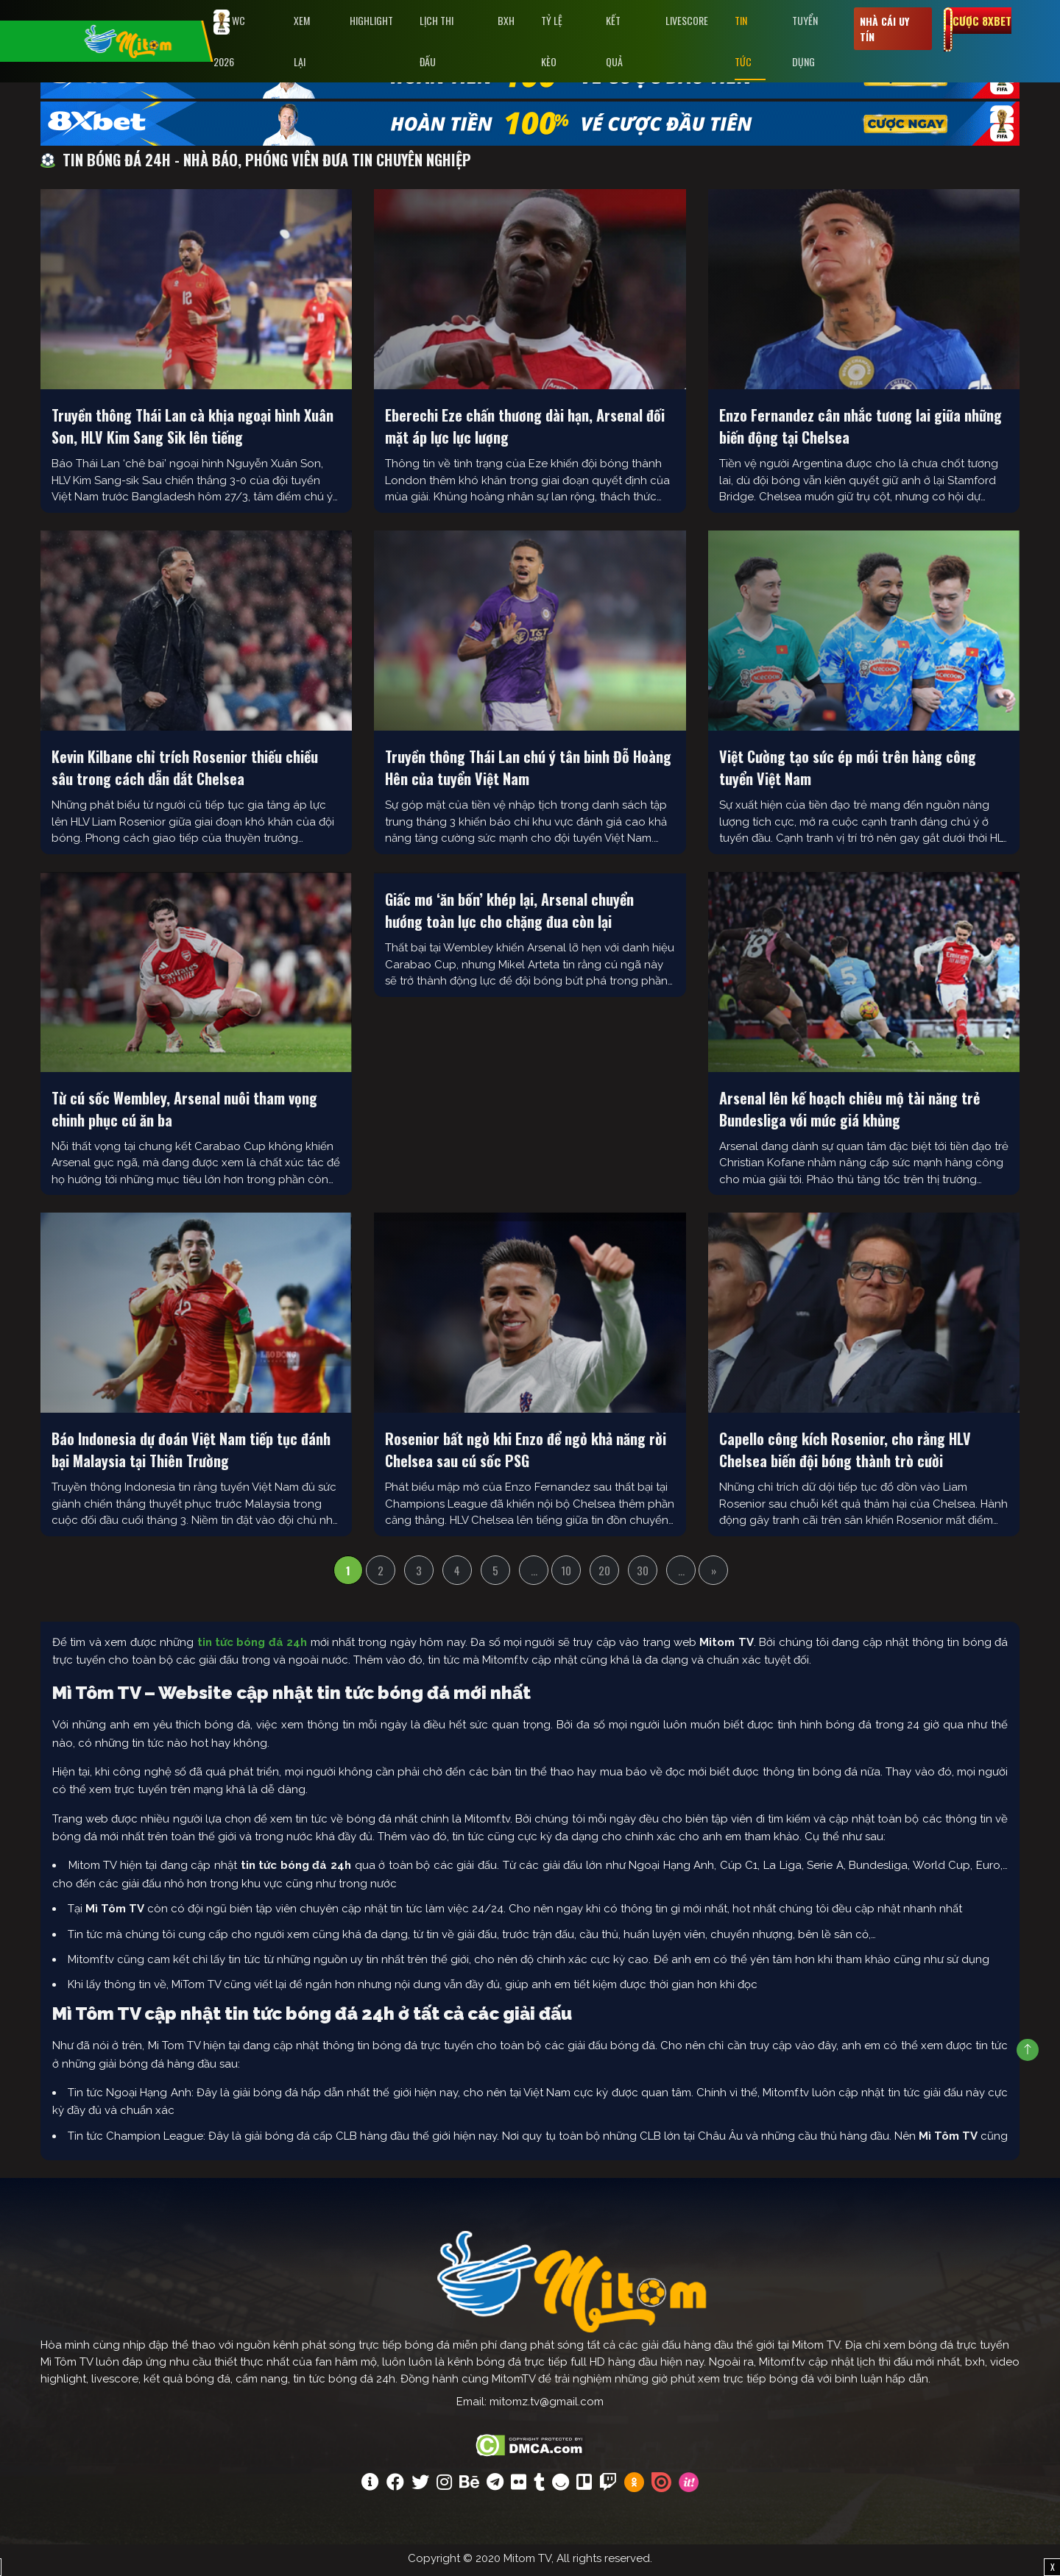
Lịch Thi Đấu (436, 41)
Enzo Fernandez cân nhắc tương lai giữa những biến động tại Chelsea (860, 430)
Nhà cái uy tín (884, 28)
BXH (506, 20)
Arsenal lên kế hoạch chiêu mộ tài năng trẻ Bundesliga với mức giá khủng (849, 1112)
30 (643, 1574)
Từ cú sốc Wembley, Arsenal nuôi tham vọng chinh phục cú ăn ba (184, 1112)
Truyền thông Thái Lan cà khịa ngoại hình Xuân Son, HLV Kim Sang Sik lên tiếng (192, 430)
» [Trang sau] (713, 1574)
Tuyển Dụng (805, 41)
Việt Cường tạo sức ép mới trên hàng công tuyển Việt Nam (847, 771)
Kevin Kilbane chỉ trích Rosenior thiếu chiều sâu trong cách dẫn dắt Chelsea (185, 771)
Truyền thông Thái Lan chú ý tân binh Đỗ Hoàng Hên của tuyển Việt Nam (528, 771)
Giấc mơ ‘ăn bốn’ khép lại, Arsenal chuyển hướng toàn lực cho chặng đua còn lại (509, 914)
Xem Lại (302, 41)
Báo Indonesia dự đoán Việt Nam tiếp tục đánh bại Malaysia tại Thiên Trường (191, 1453)
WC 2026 (229, 39)
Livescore (686, 20)
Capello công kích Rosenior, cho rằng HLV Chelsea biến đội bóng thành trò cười (845, 1453)
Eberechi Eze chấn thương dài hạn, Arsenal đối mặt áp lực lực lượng (525, 430)
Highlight (371, 20)
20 (604, 1574)
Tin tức (743, 41)
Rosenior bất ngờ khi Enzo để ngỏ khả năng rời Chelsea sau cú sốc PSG (525, 1453)
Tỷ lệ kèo (551, 41)
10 (566, 1574)
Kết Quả (614, 41)
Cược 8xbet (982, 21)
